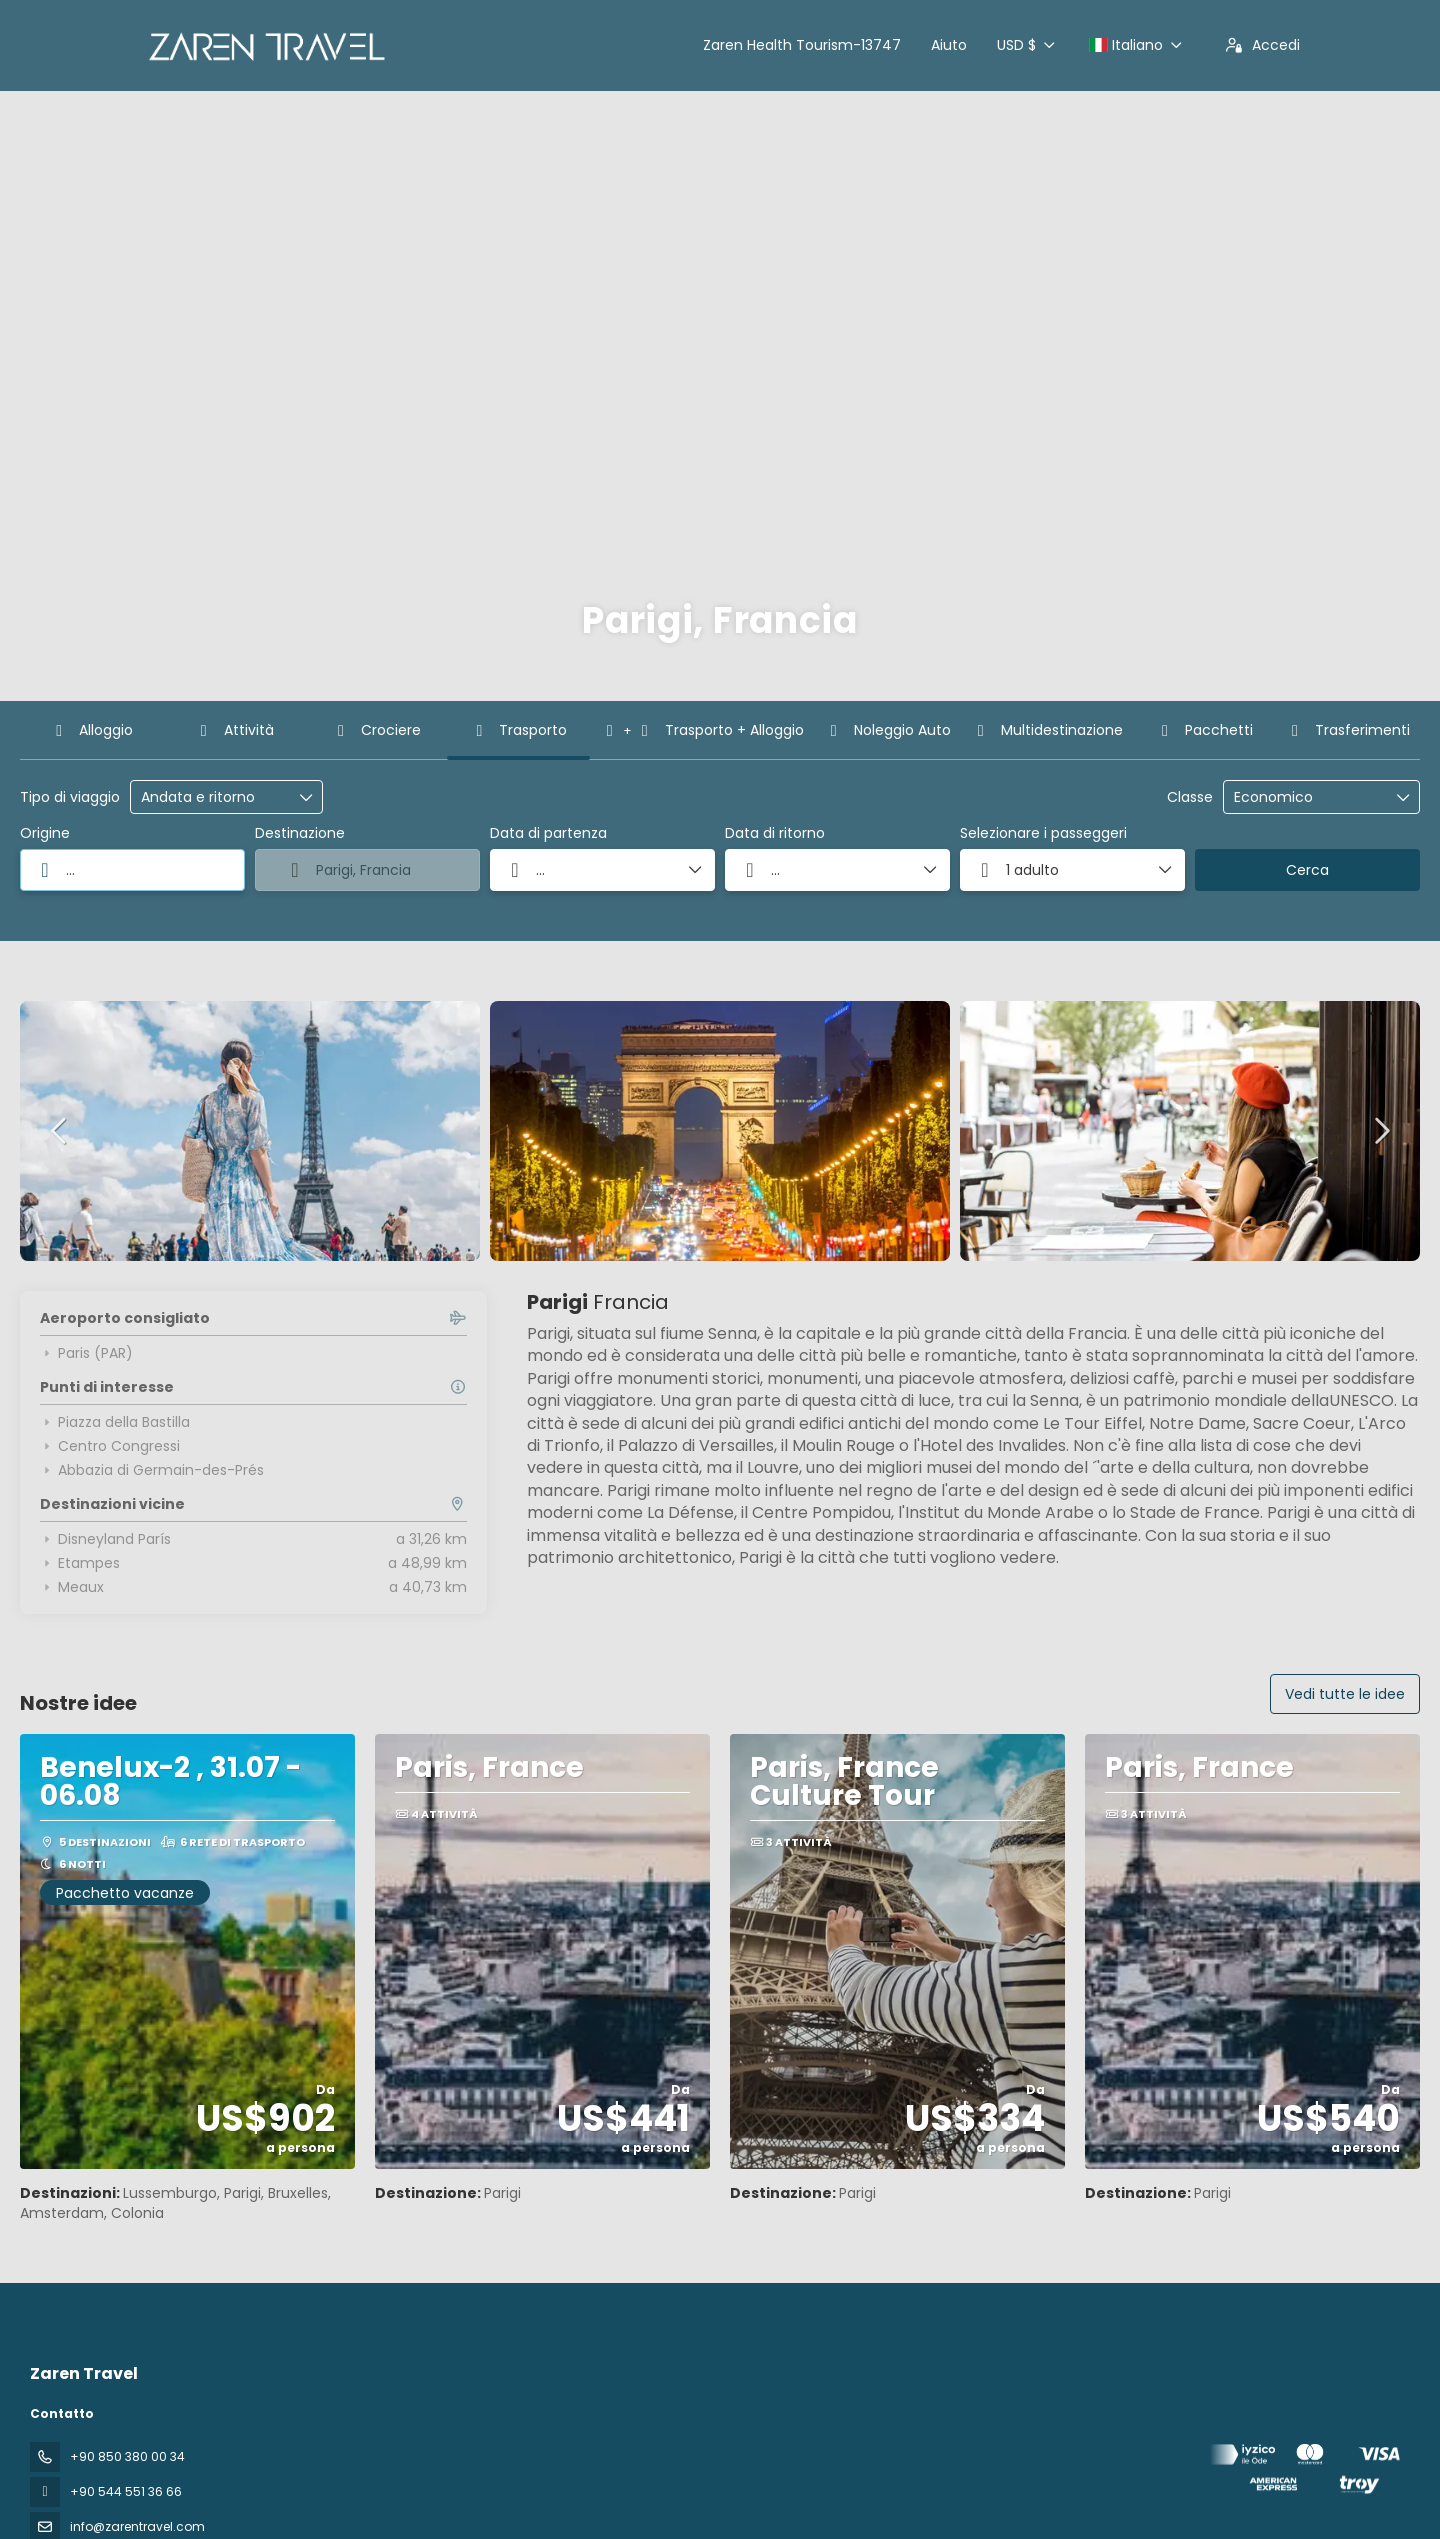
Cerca (1307, 870)
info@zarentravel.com (137, 2526)
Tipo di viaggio (70, 797)
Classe (1190, 797)
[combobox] (132, 870)
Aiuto (949, 45)
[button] (60, 1131)
